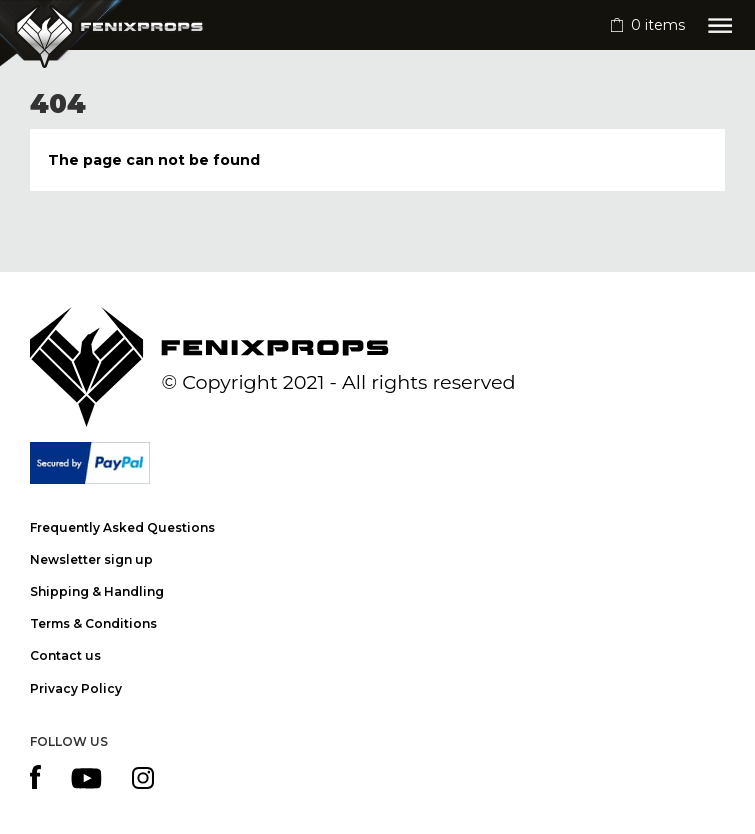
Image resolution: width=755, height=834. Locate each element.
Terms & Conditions (93, 623)
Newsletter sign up (91, 559)
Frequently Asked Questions (122, 527)
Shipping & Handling (97, 591)
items (658, 25)
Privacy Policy (76, 688)
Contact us (65, 655)
